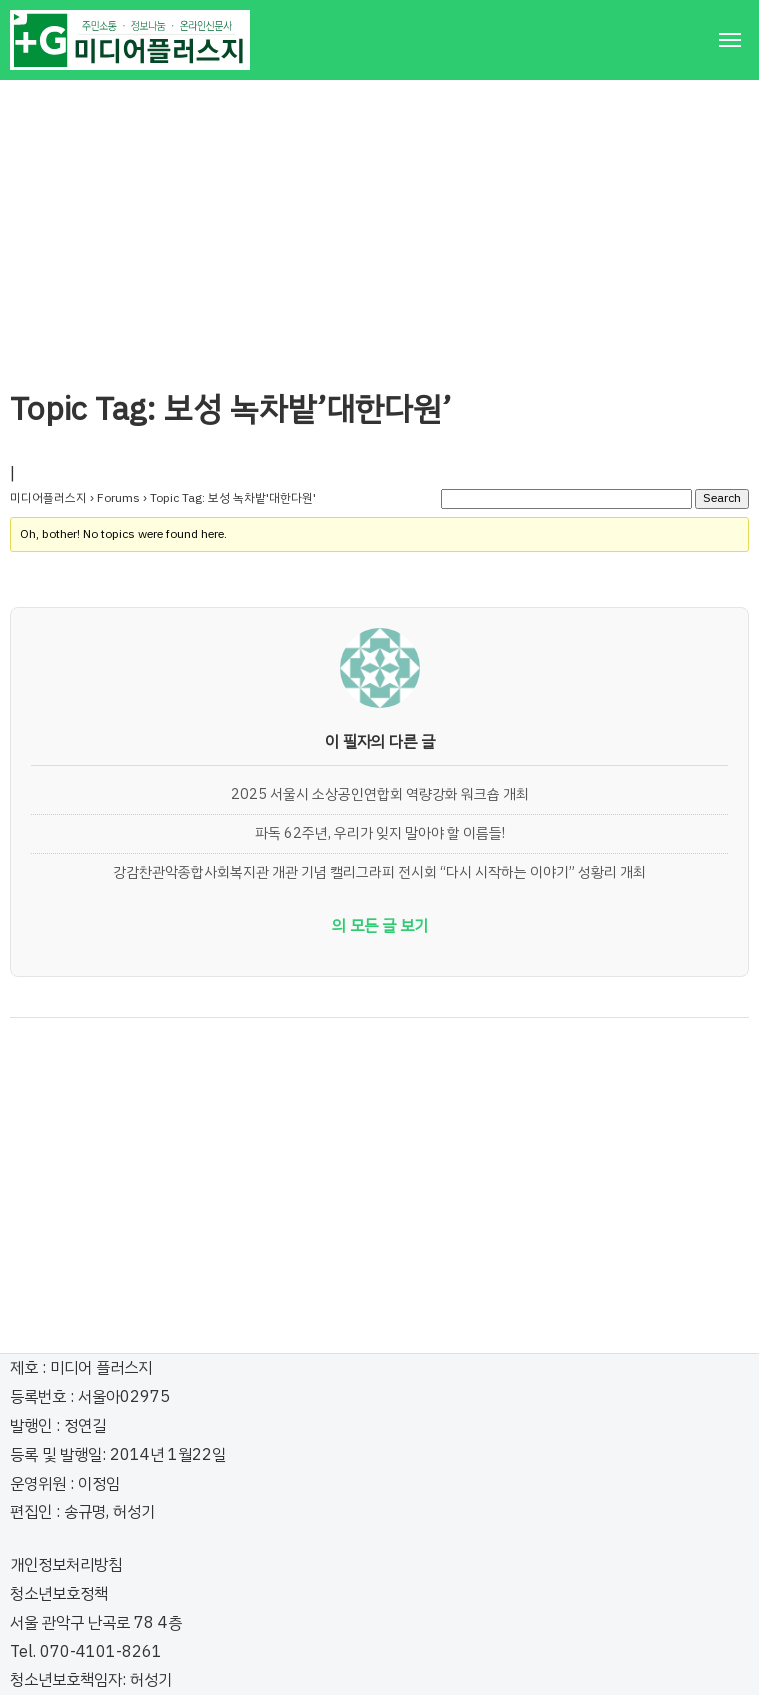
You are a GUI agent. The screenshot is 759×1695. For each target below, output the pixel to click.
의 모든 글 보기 (380, 926)
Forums (118, 498)
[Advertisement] (379, 220)
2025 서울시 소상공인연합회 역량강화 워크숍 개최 (380, 794)
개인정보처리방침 (66, 1565)
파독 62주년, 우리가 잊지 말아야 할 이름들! (380, 833)
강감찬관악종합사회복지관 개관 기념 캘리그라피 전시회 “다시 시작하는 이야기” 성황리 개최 (379, 872)
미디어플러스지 (48, 498)
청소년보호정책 (59, 1594)
